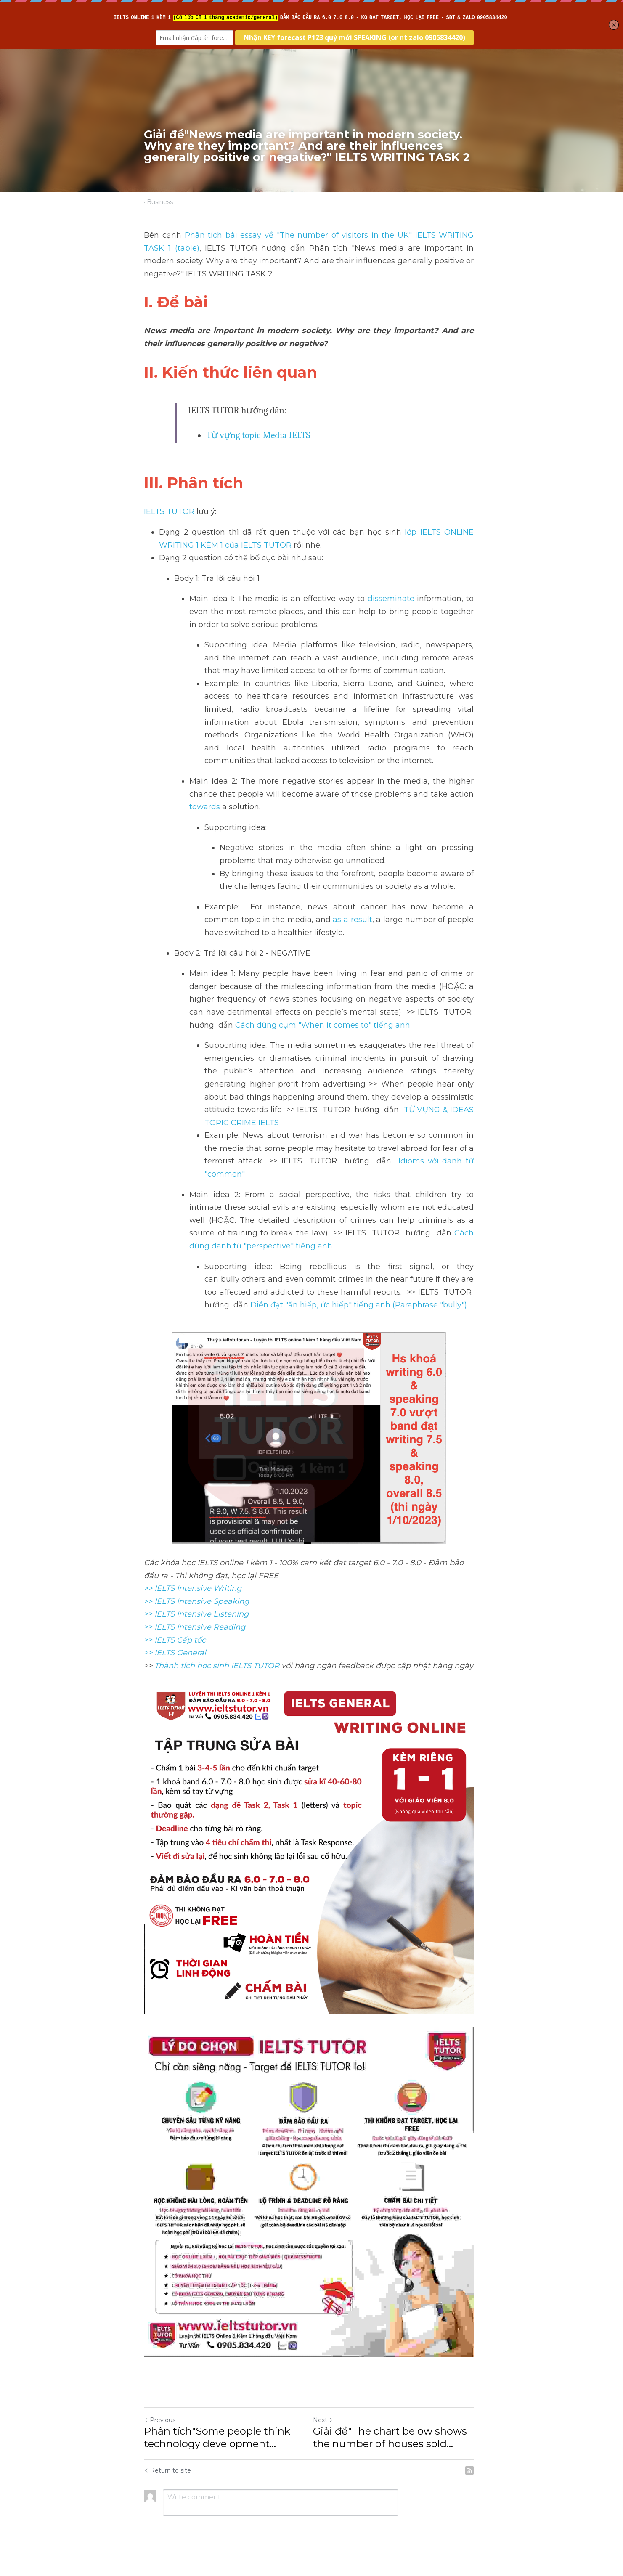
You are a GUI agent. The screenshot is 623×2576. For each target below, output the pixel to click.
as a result (337, 919)
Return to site (167, 2480)
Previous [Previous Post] (160, 2430)
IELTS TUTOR (169, 511)
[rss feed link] (475, 2480)
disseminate (395, 598)
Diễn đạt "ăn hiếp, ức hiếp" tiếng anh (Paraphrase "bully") (359, 1304)
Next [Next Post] (326, 2430)
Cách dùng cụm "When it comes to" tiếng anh (323, 1025)
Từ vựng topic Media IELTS (258, 435)
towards (205, 806)
